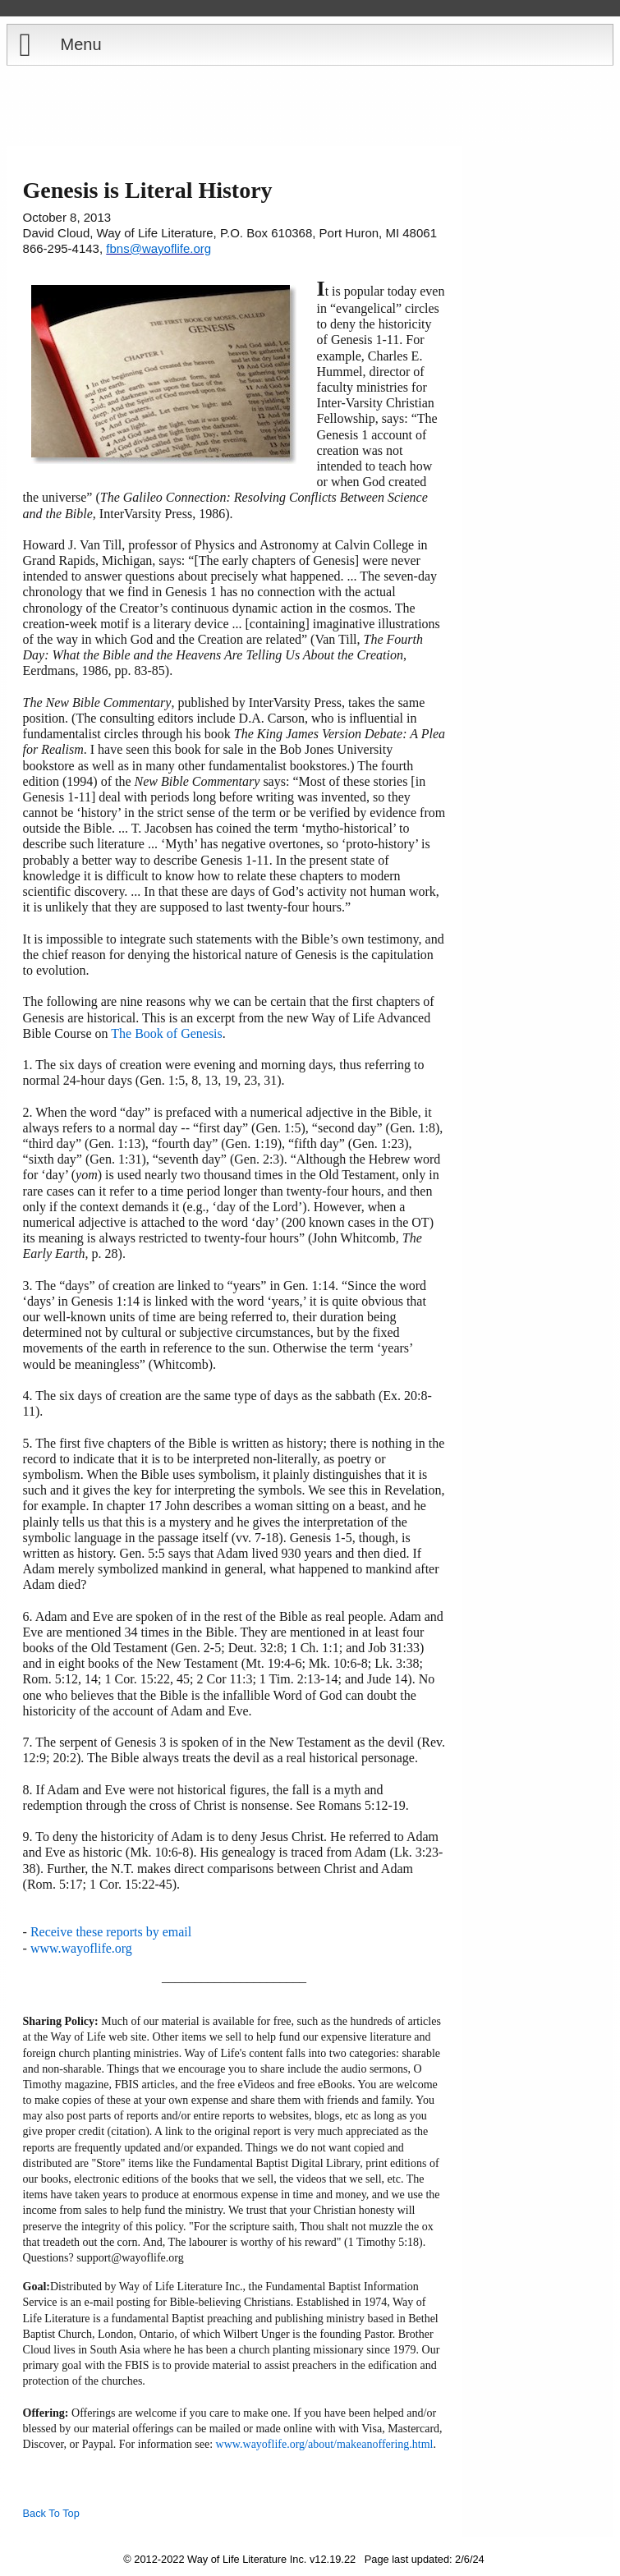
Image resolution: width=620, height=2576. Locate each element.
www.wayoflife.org (81, 1948)
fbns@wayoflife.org (158, 248)
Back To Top (51, 2513)
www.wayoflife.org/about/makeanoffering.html (325, 2444)
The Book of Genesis (167, 1033)
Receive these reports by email (110, 1932)
